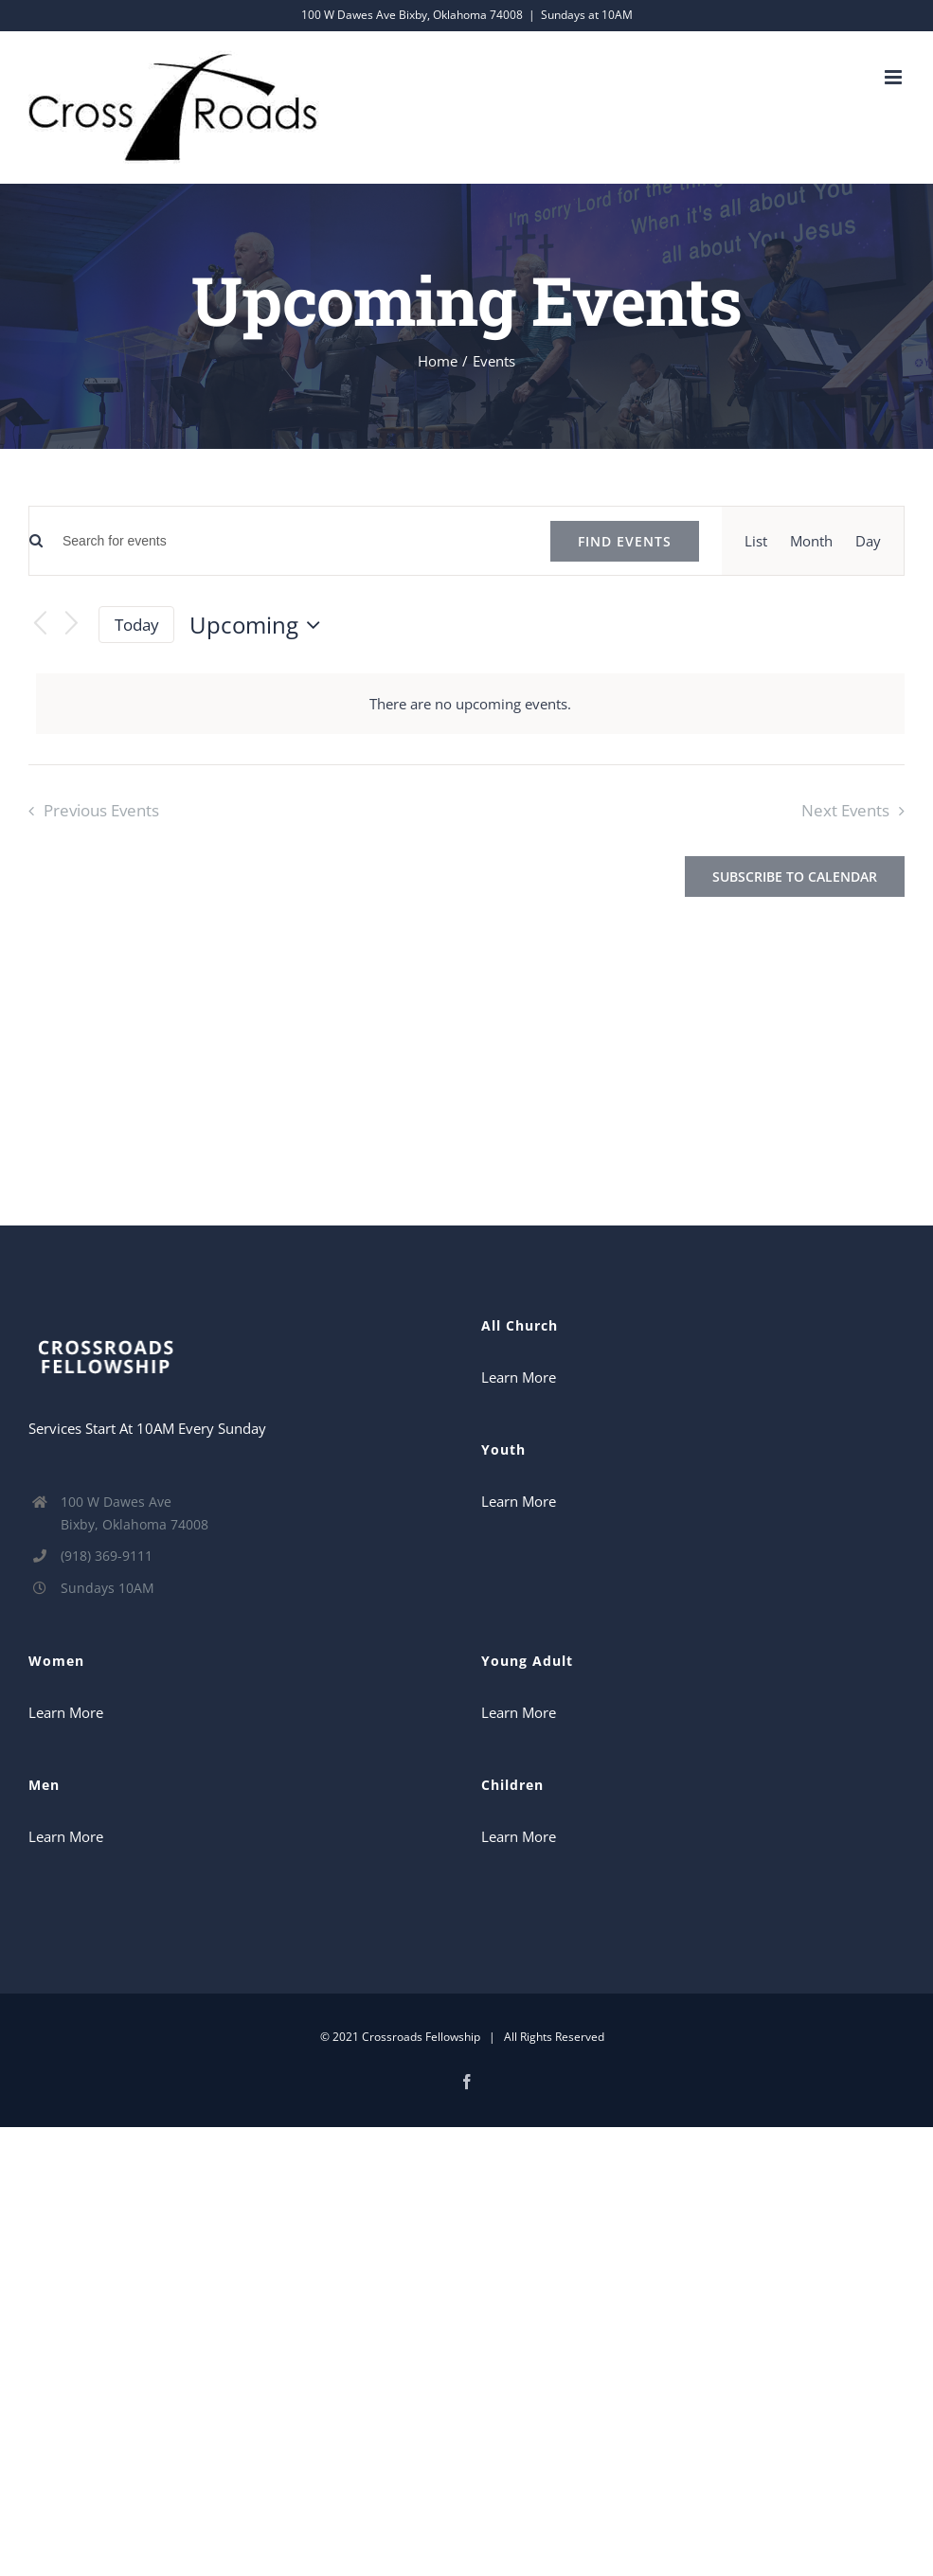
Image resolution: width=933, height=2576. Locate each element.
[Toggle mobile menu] (895, 77)
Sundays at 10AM (587, 15)
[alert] (470, 703)
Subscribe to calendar (794, 876)
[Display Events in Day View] (868, 541)
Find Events (625, 541)
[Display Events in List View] (756, 541)
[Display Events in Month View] (811, 541)
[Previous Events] (39, 624)
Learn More (518, 1377)
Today (137, 624)
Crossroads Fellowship (421, 2037)
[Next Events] (72, 624)
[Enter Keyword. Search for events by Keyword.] (285, 541)
